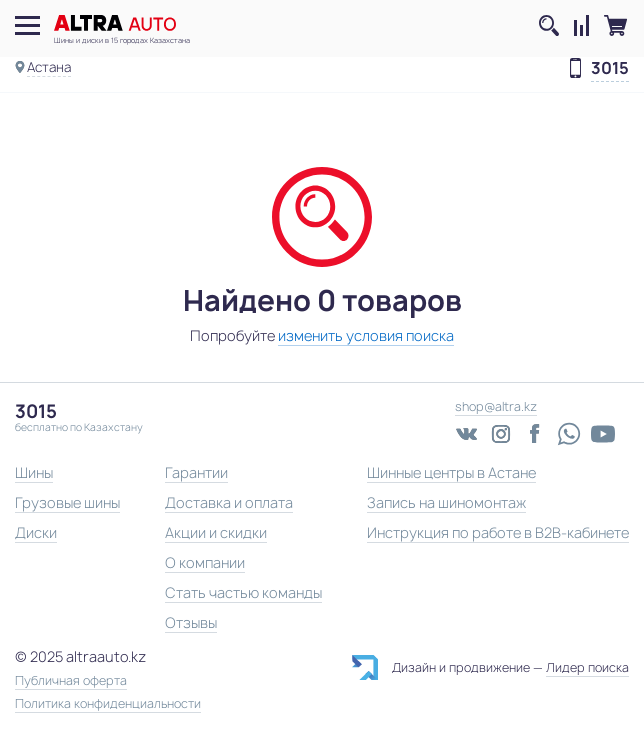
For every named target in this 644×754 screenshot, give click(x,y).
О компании (205, 562)
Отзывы (191, 622)
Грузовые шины (67, 502)
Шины (34, 472)
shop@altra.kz (496, 406)
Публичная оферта (71, 681)
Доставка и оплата (229, 502)
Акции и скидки (216, 532)
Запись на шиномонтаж (446, 502)
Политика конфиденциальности (108, 704)
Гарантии (196, 472)
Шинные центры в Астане (451, 472)
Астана (49, 67)
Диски (36, 532)
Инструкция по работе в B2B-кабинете (498, 532)
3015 (610, 69)
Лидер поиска (587, 667)
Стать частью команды (243, 592)
